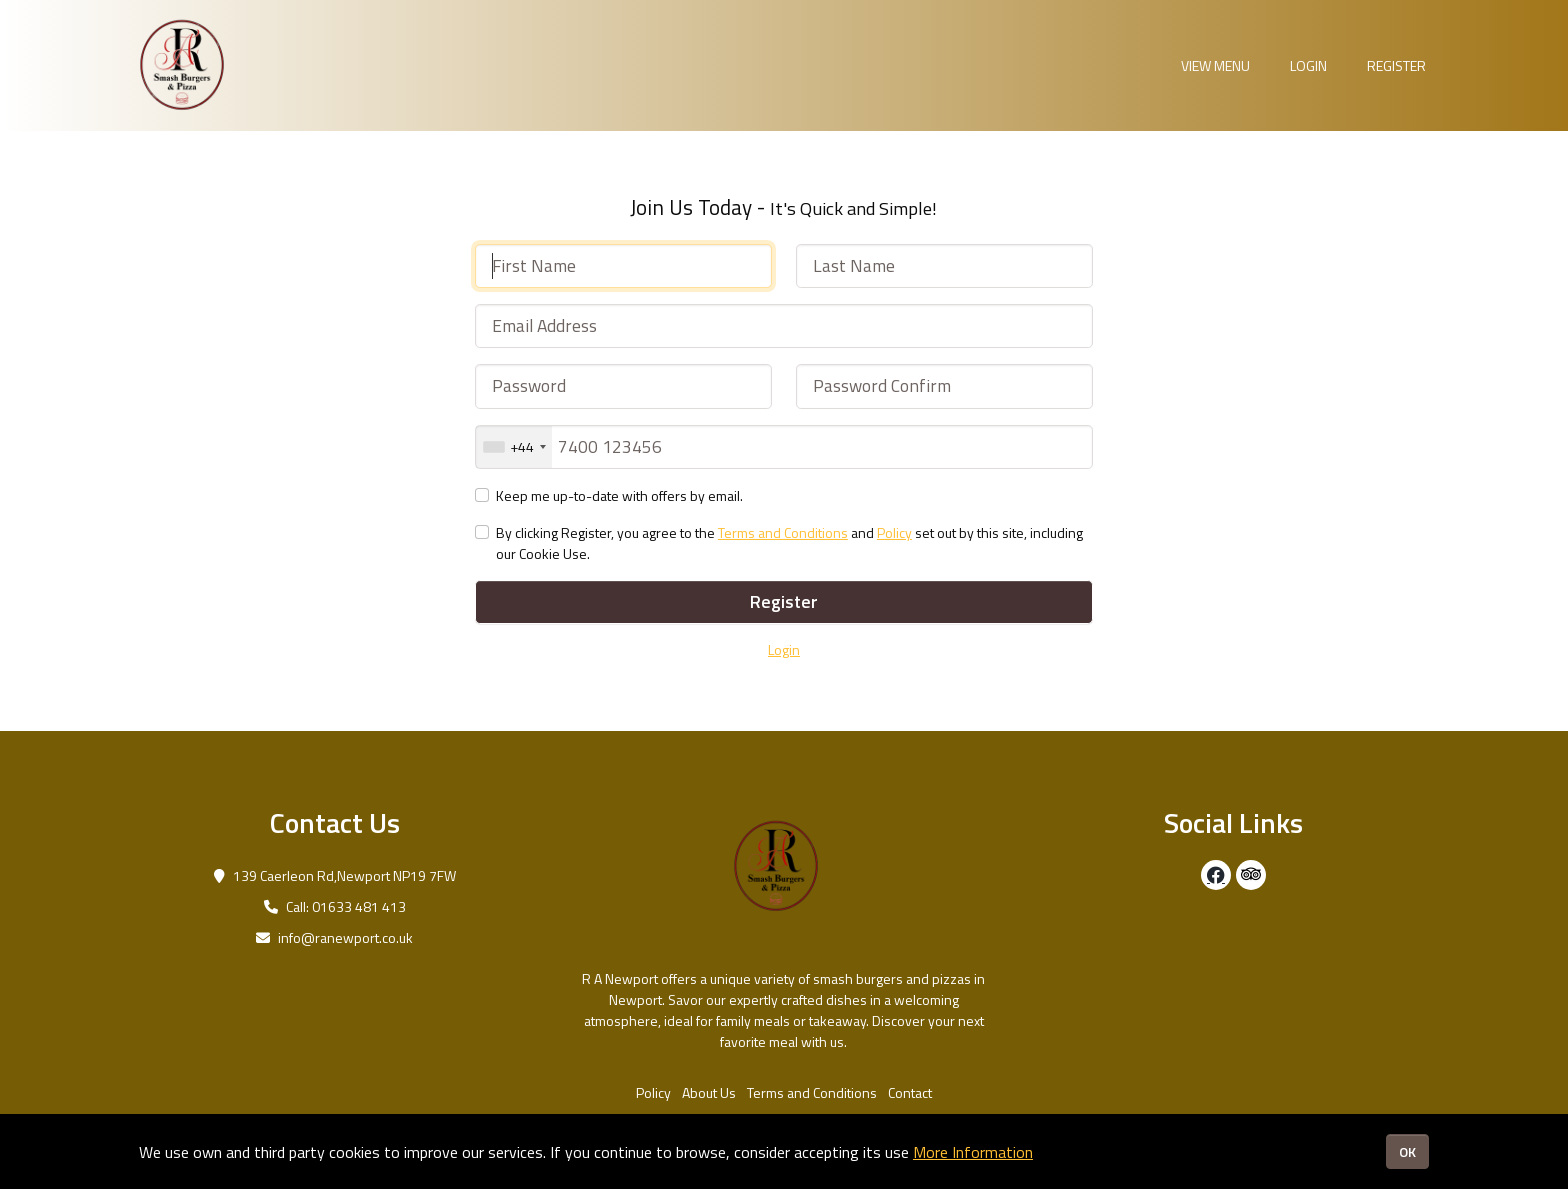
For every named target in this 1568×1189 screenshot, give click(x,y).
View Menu (1215, 65)
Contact (910, 1092)
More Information (973, 1152)
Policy (894, 532)
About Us (709, 1092)
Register (1396, 65)
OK (1407, 1151)
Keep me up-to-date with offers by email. (619, 495)
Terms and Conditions (783, 532)
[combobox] (514, 447)
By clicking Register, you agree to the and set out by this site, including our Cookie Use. (789, 543)
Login (1308, 65)
